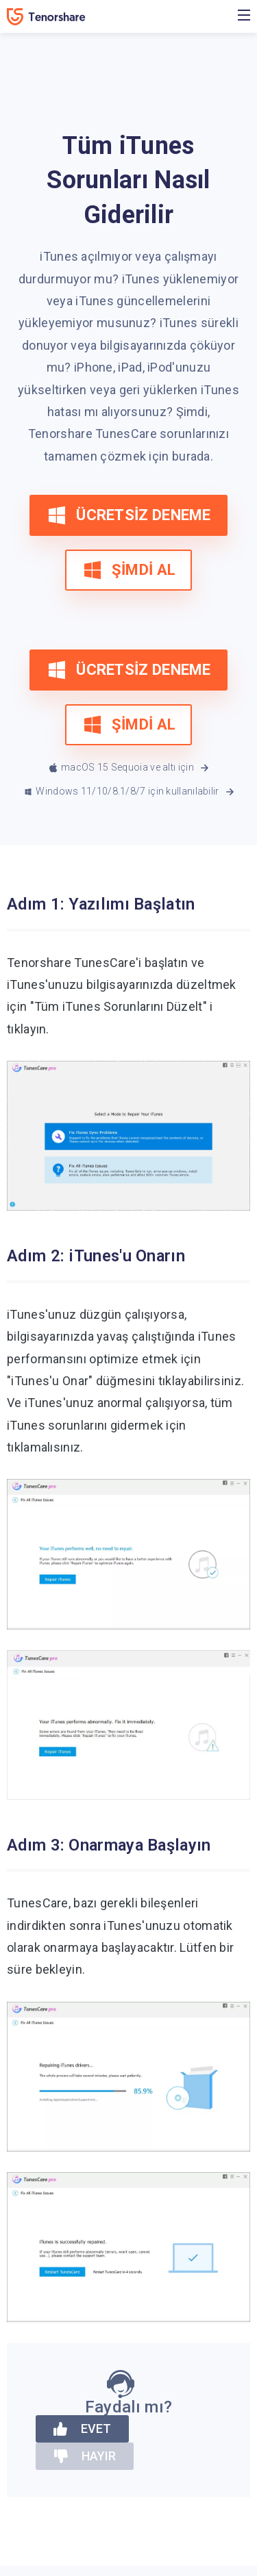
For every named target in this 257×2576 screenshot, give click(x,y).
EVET (82, 2428)
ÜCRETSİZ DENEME (128, 515)
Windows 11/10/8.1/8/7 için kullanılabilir (130, 792)
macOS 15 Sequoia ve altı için (130, 768)
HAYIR (84, 2456)
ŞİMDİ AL (128, 570)
